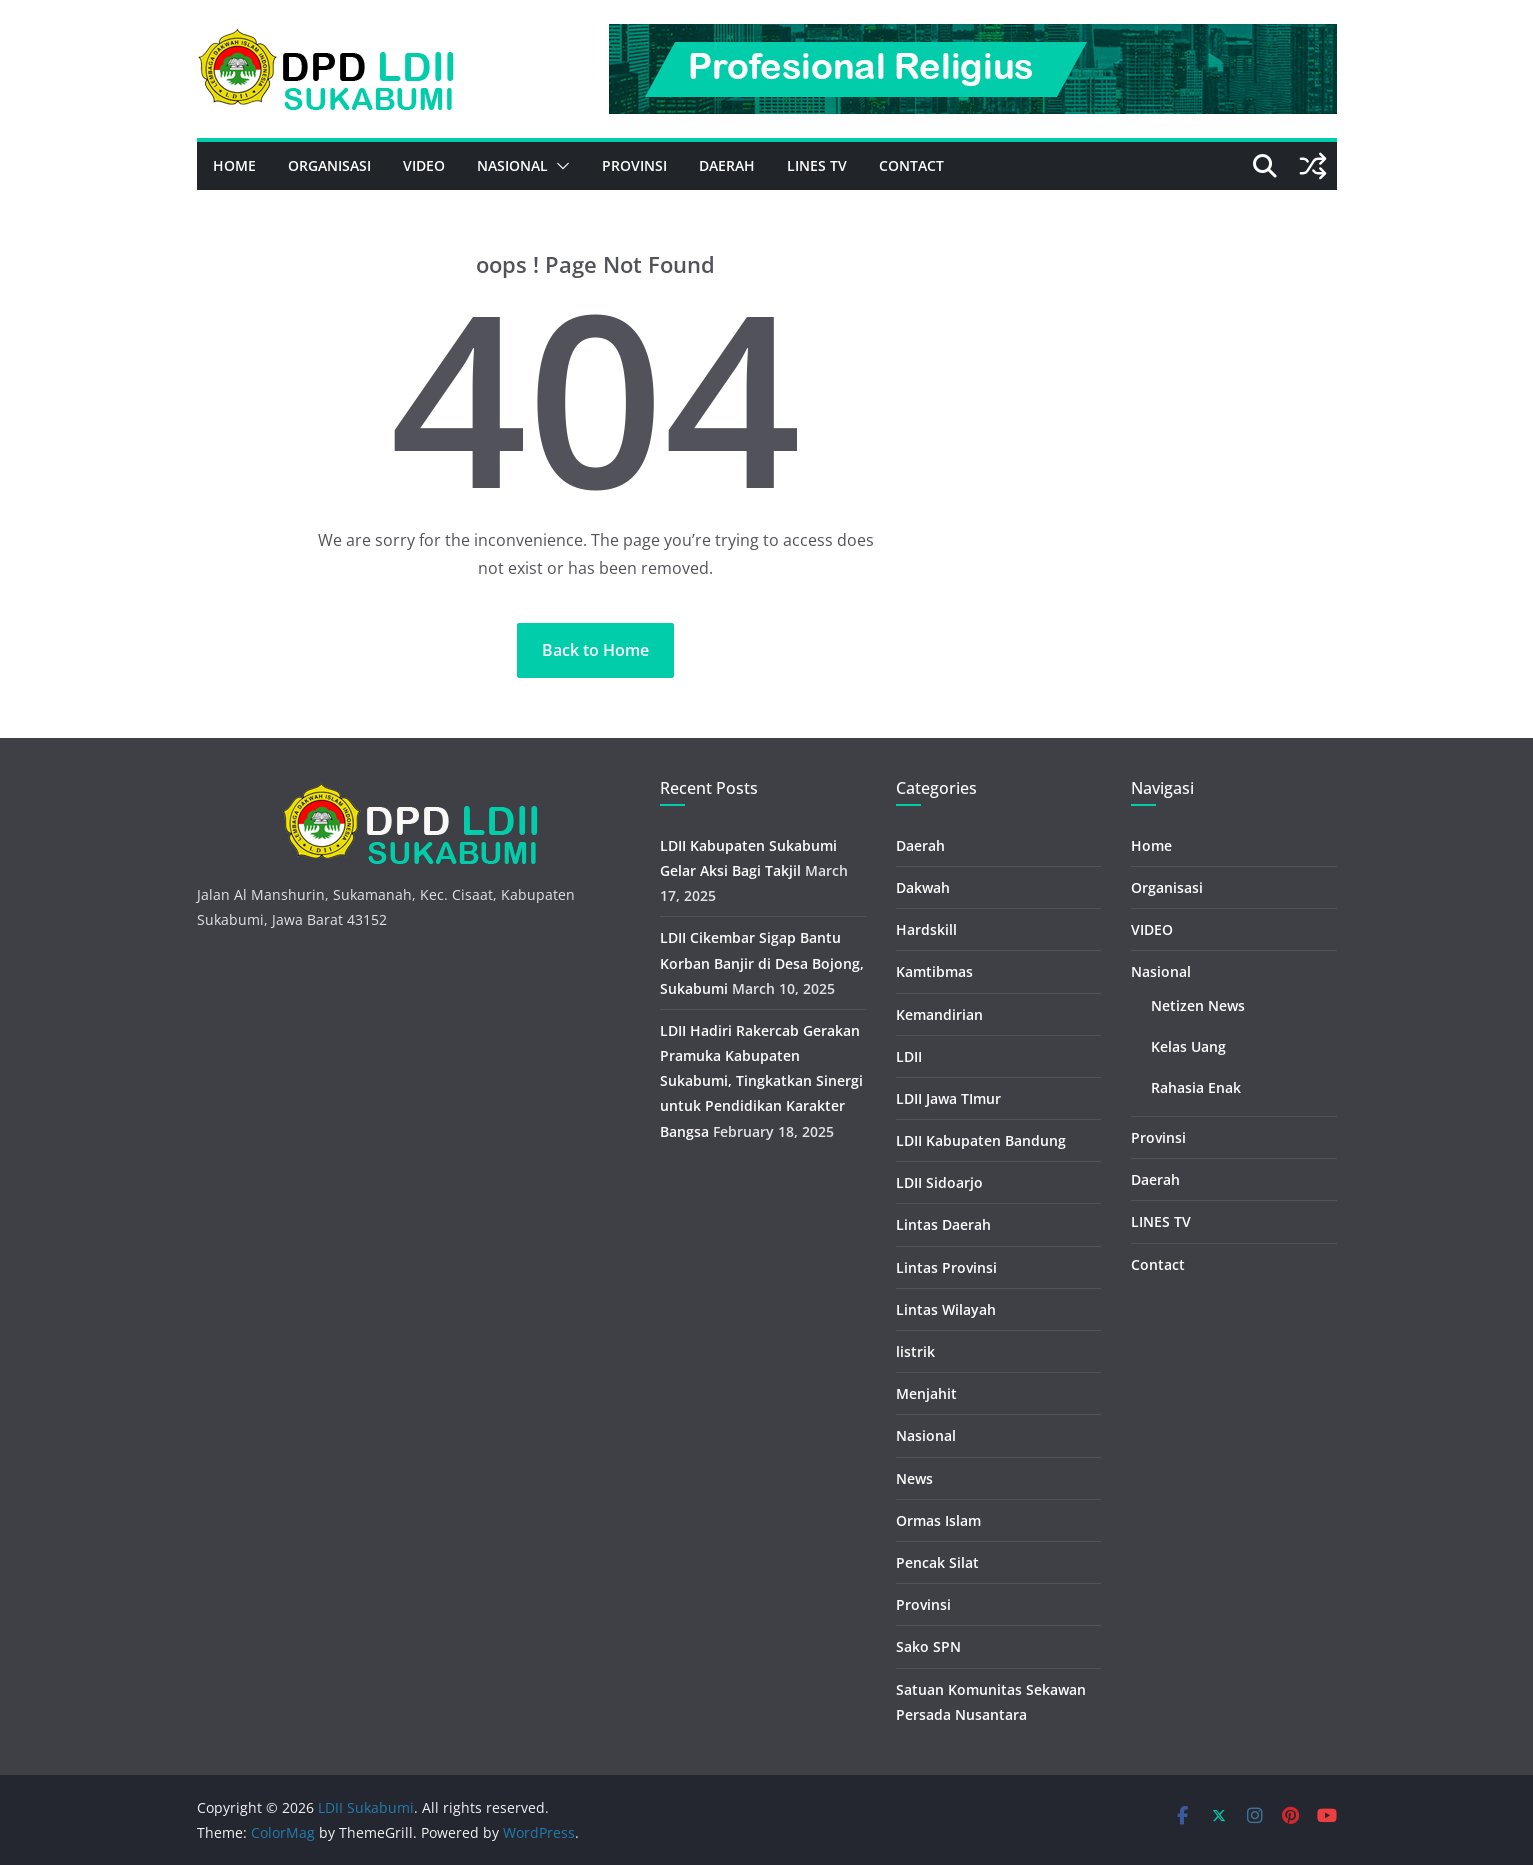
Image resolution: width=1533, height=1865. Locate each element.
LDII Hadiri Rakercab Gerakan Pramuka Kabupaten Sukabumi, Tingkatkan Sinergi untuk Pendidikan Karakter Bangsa (761, 1081)
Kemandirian (939, 1014)
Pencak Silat (937, 1562)
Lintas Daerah (943, 1224)
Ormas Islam (938, 1520)
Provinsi (634, 165)
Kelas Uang (1188, 1046)
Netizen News (1198, 1005)
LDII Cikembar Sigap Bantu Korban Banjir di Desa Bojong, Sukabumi (762, 962)
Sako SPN (928, 1646)
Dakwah (923, 887)
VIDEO (424, 165)
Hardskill (926, 929)
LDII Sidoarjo (939, 1182)
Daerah (727, 165)
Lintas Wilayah (946, 1309)
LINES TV (817, 165)
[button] (559, 166)
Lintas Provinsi (946, 1267)
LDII (909, 1056)
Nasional (512, 165)
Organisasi (329, 165)
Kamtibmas (934, 971)
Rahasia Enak (1196, 1087)
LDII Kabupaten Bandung (981, 1140)
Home (234, 165)
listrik (915, 1351)
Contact (911, 165)
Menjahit (926, 1393)
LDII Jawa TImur (948, 1098)
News (914, 1478)
